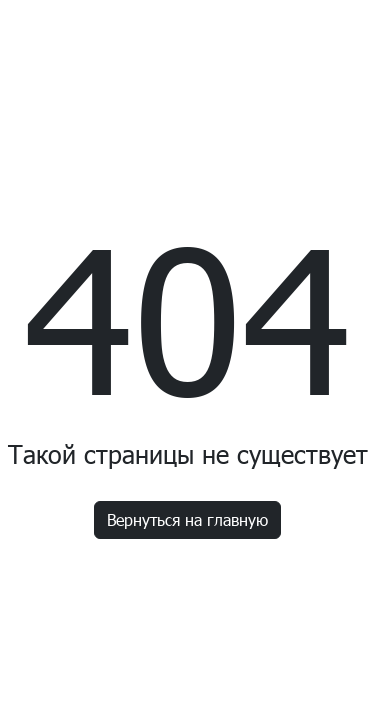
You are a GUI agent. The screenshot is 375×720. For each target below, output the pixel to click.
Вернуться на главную (187, 519)
